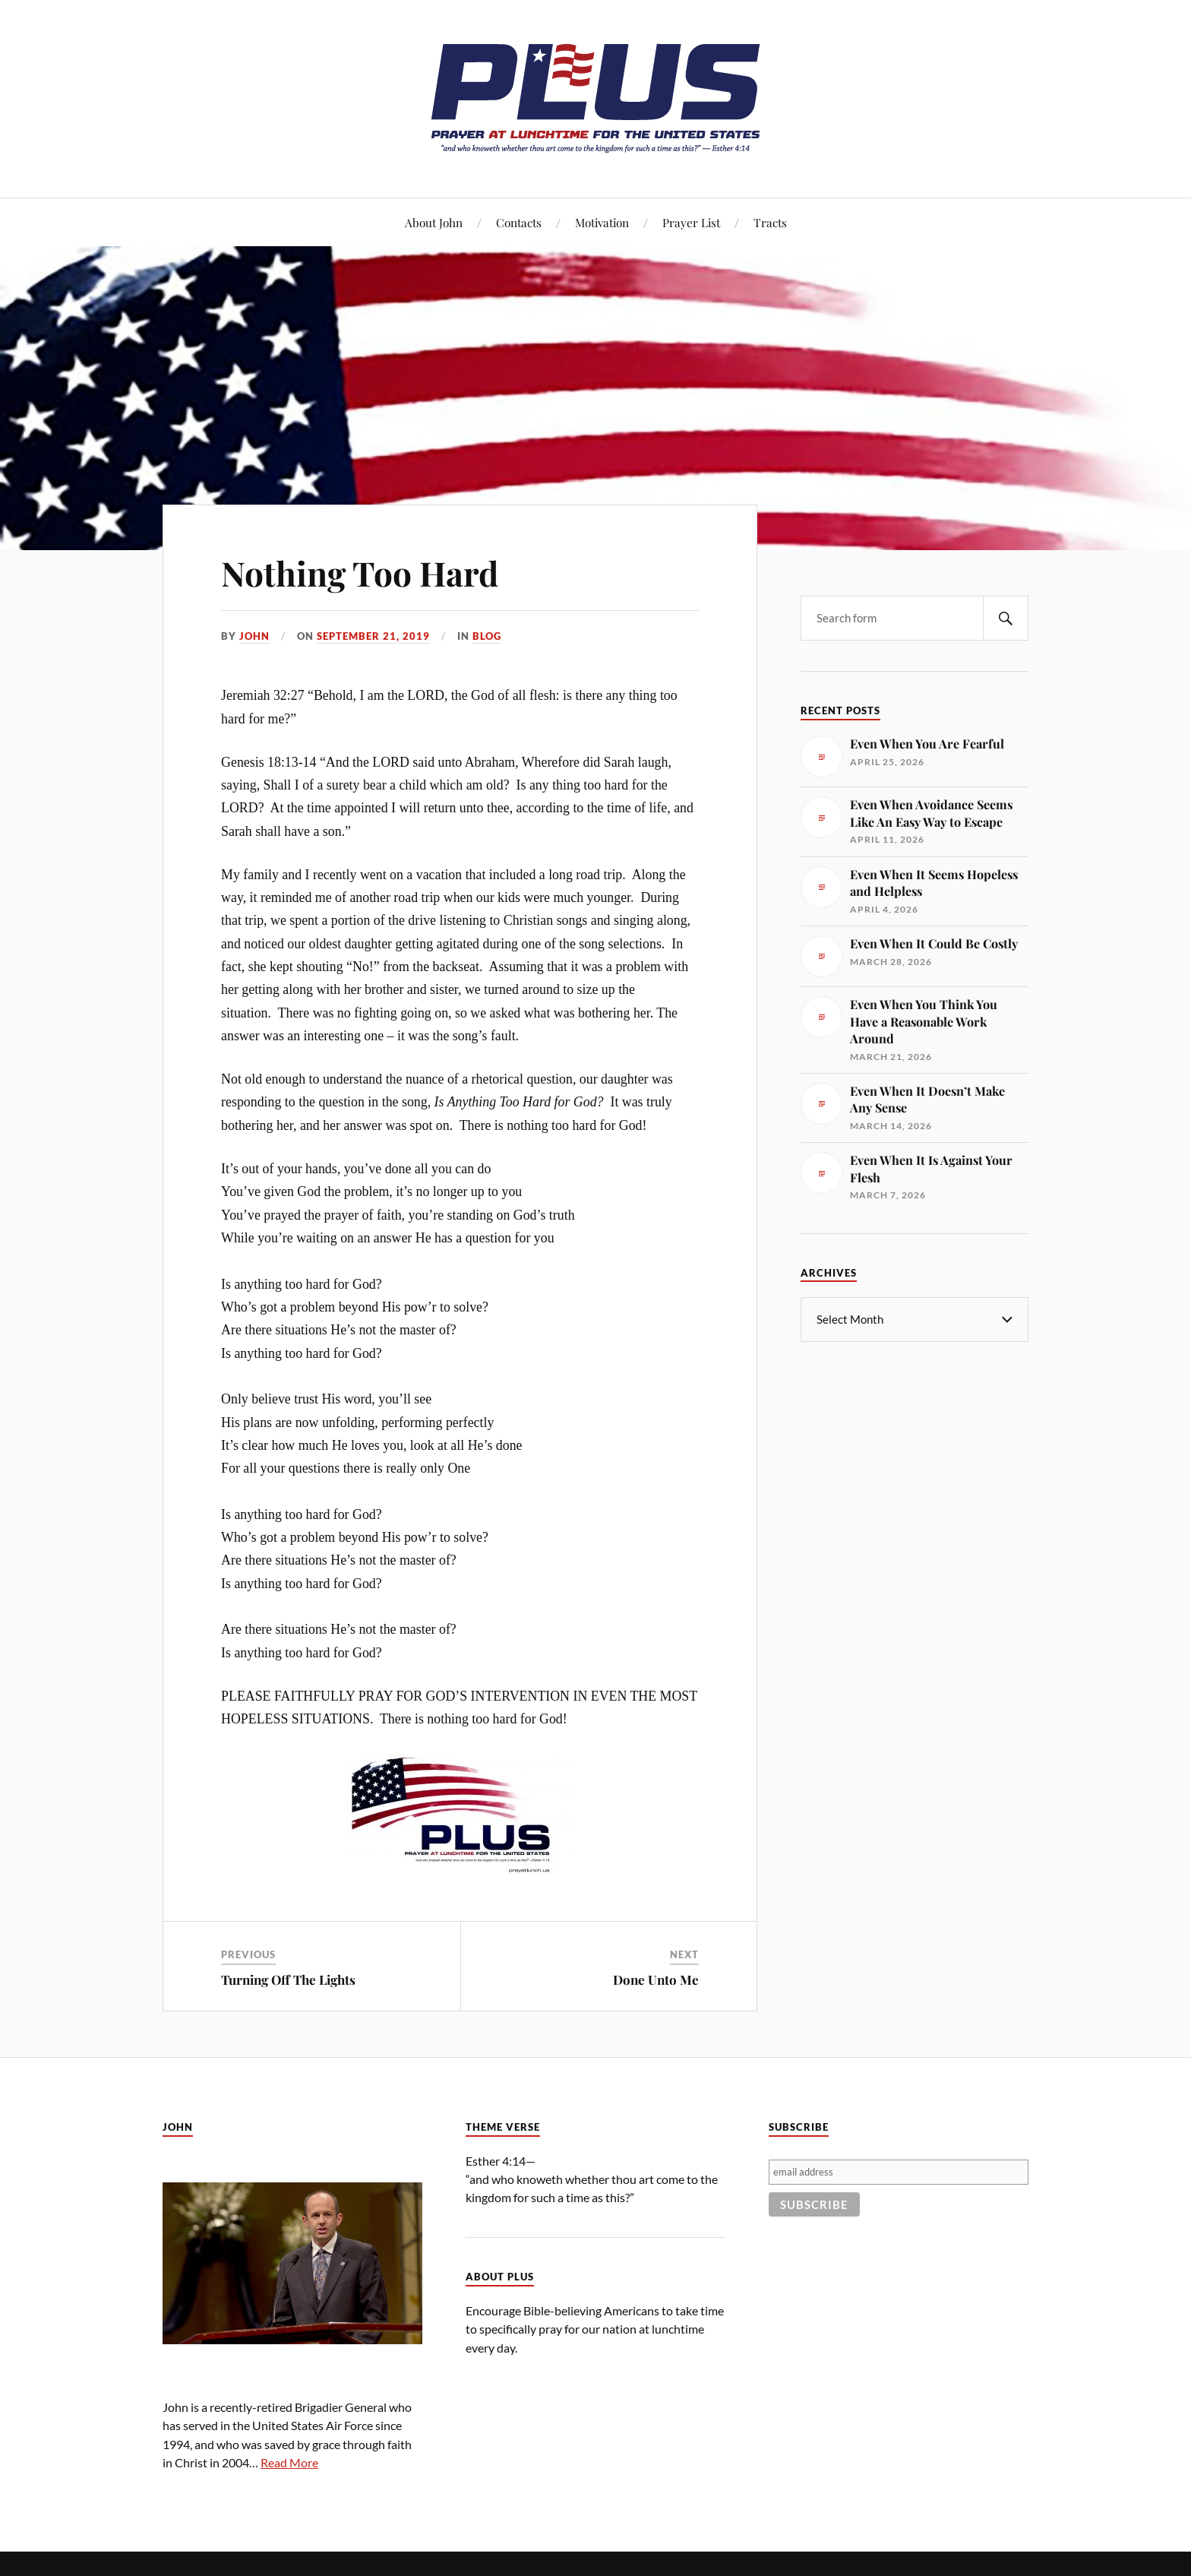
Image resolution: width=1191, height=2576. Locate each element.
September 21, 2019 (373, 636)
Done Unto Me (656, 1979)
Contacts (519, 222)
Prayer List (691, 222)
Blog (486, 636)
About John (434, 222)
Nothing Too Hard (359, 572)
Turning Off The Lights (288, 1979)
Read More (289, 2462)
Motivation (602, 222)
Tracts (770, 222)
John (254, 636)
